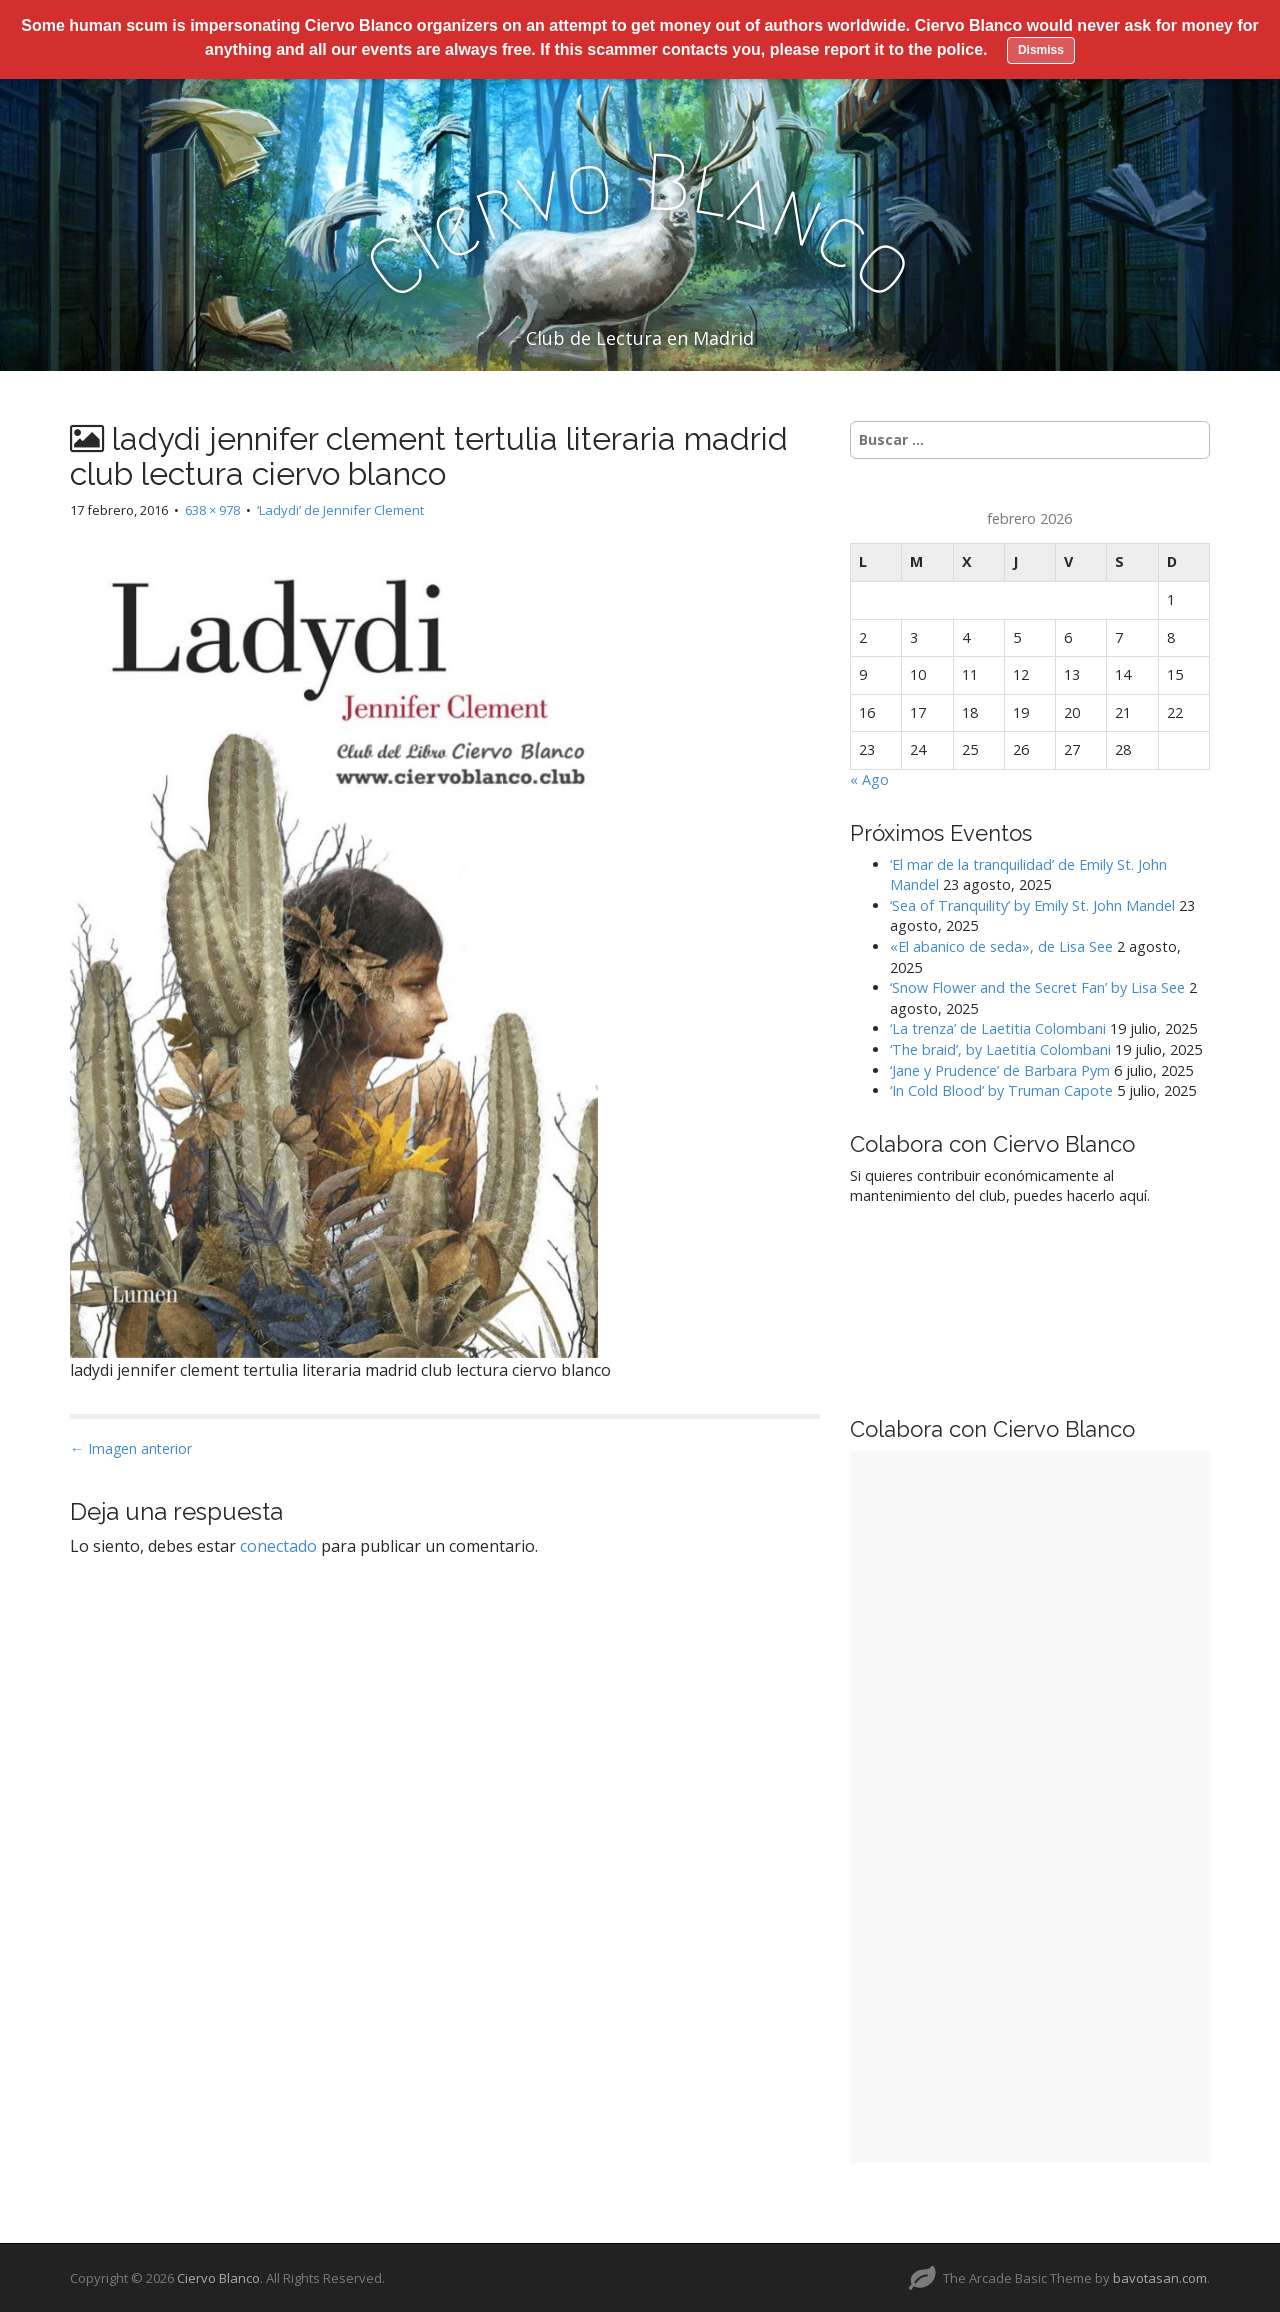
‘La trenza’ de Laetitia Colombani (998, 1027)
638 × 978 (212, 508)
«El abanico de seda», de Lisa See (1001, 945)
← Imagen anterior (131, 1446)
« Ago (869, 778)
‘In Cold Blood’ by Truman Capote (1001, 1089)
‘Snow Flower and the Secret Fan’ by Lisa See (1037, 986)
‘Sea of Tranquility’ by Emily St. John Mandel (1032, 904)
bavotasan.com (1160, 2277)
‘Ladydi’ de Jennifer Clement (340, 508)
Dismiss (1041, 50)
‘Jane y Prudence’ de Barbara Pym (1000, 1068)
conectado (278, 1545)
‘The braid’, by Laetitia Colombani (1000, 1048)
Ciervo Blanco (218, 2277)
